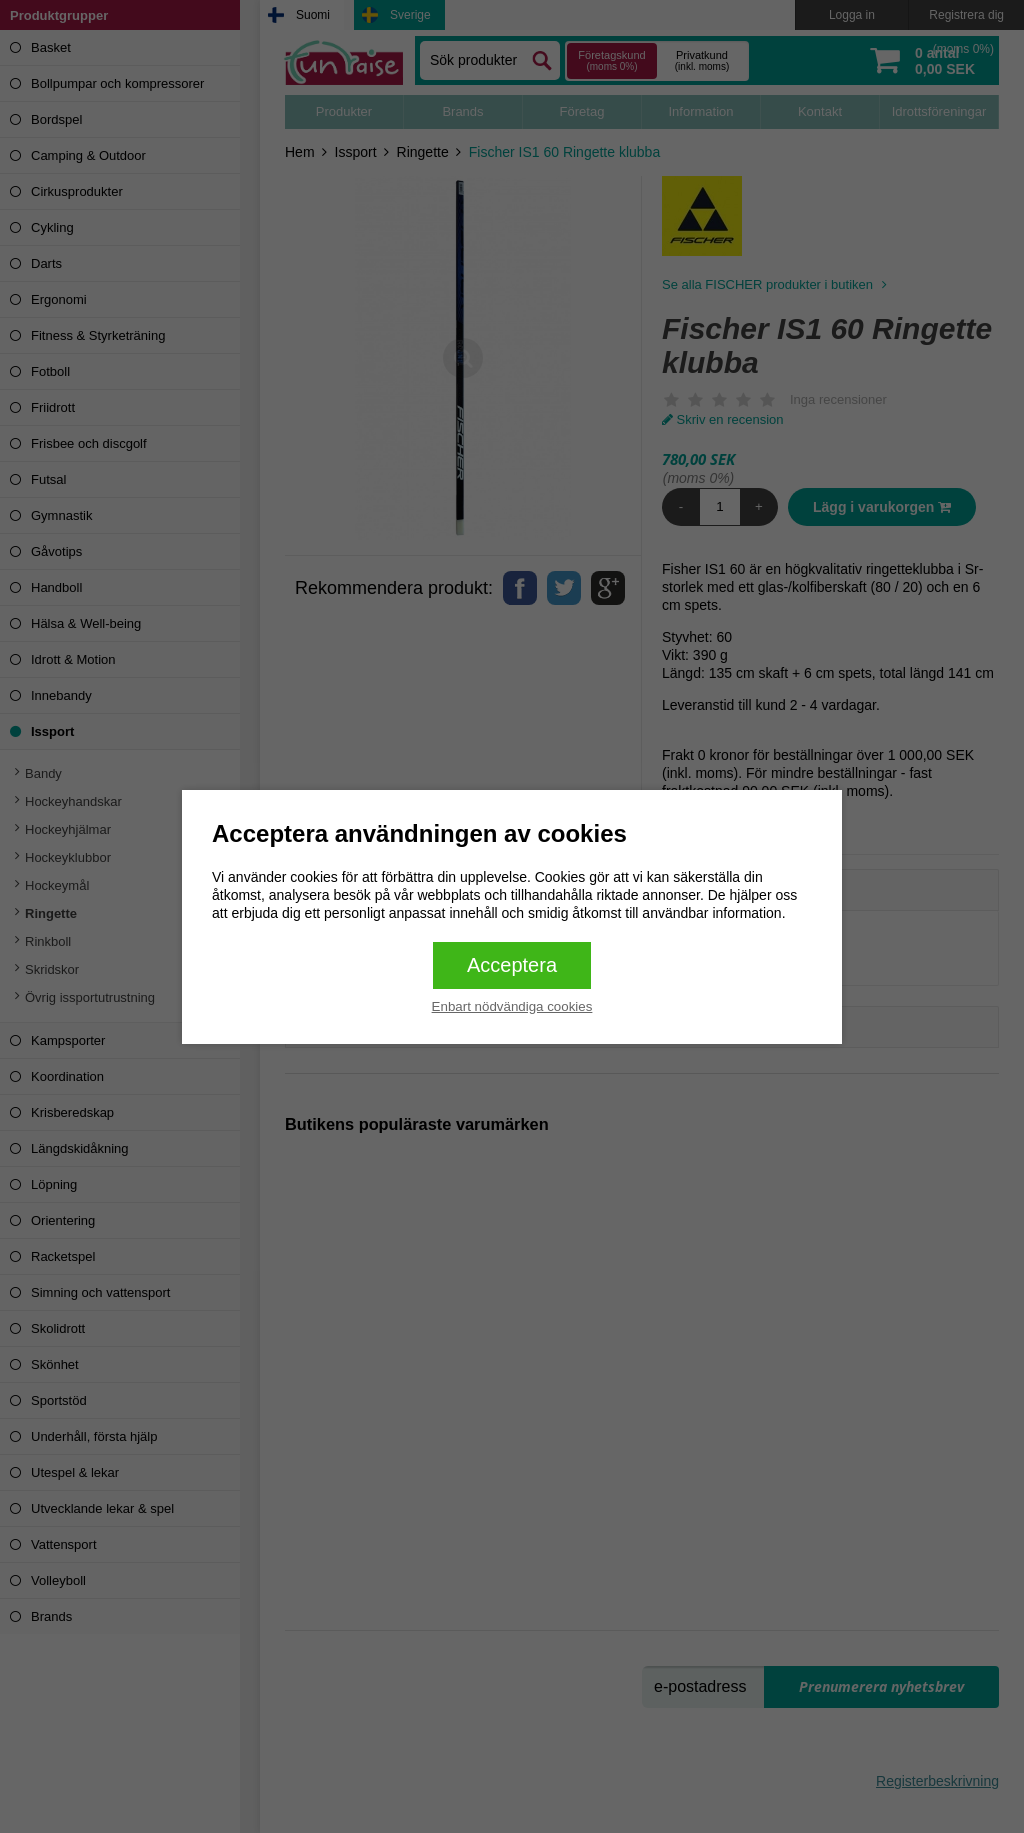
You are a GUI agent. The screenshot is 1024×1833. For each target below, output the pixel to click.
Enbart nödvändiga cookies (512, 1006)
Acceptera (512, 965)
